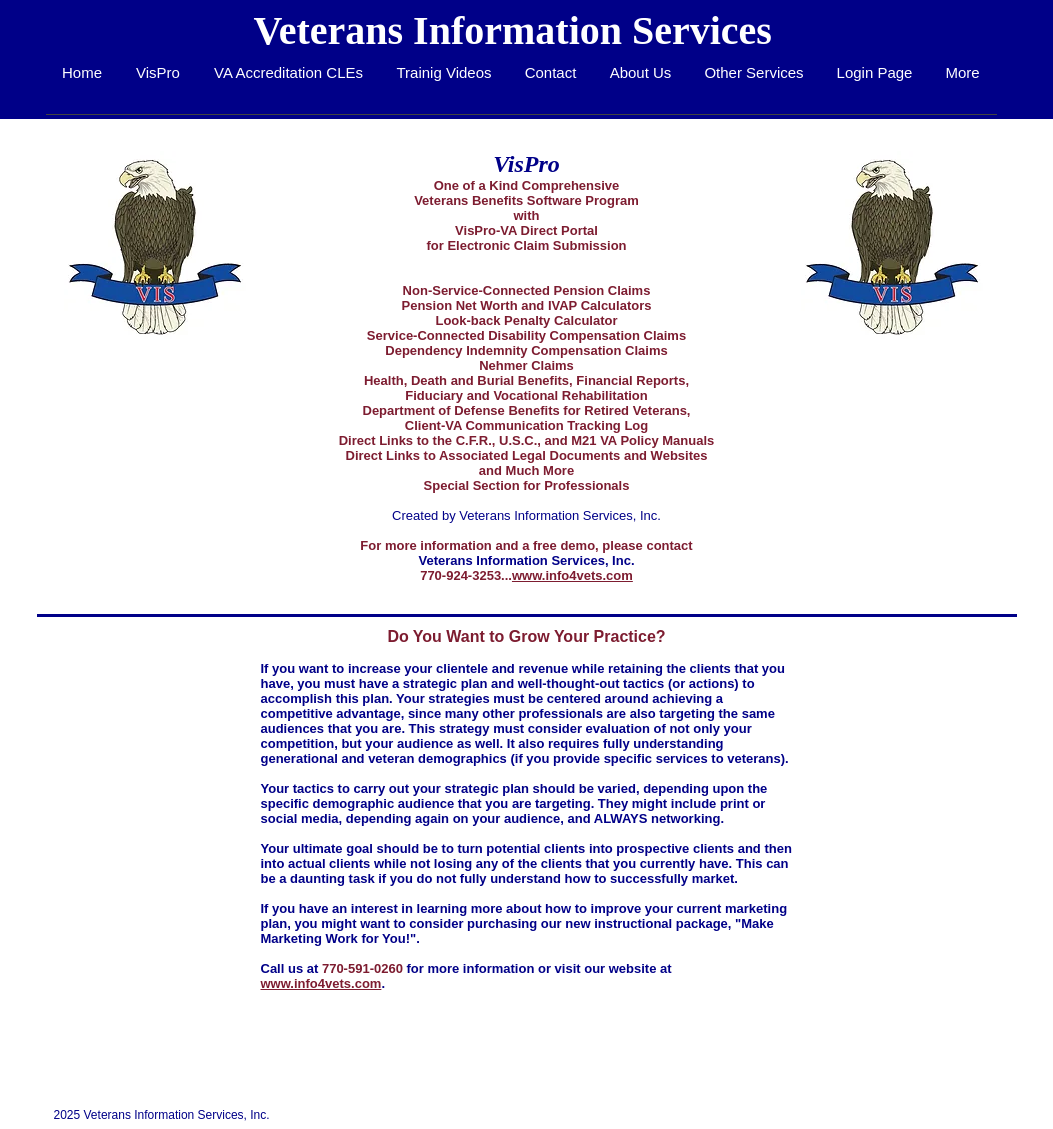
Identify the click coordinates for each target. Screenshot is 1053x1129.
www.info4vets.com (572, 575)
